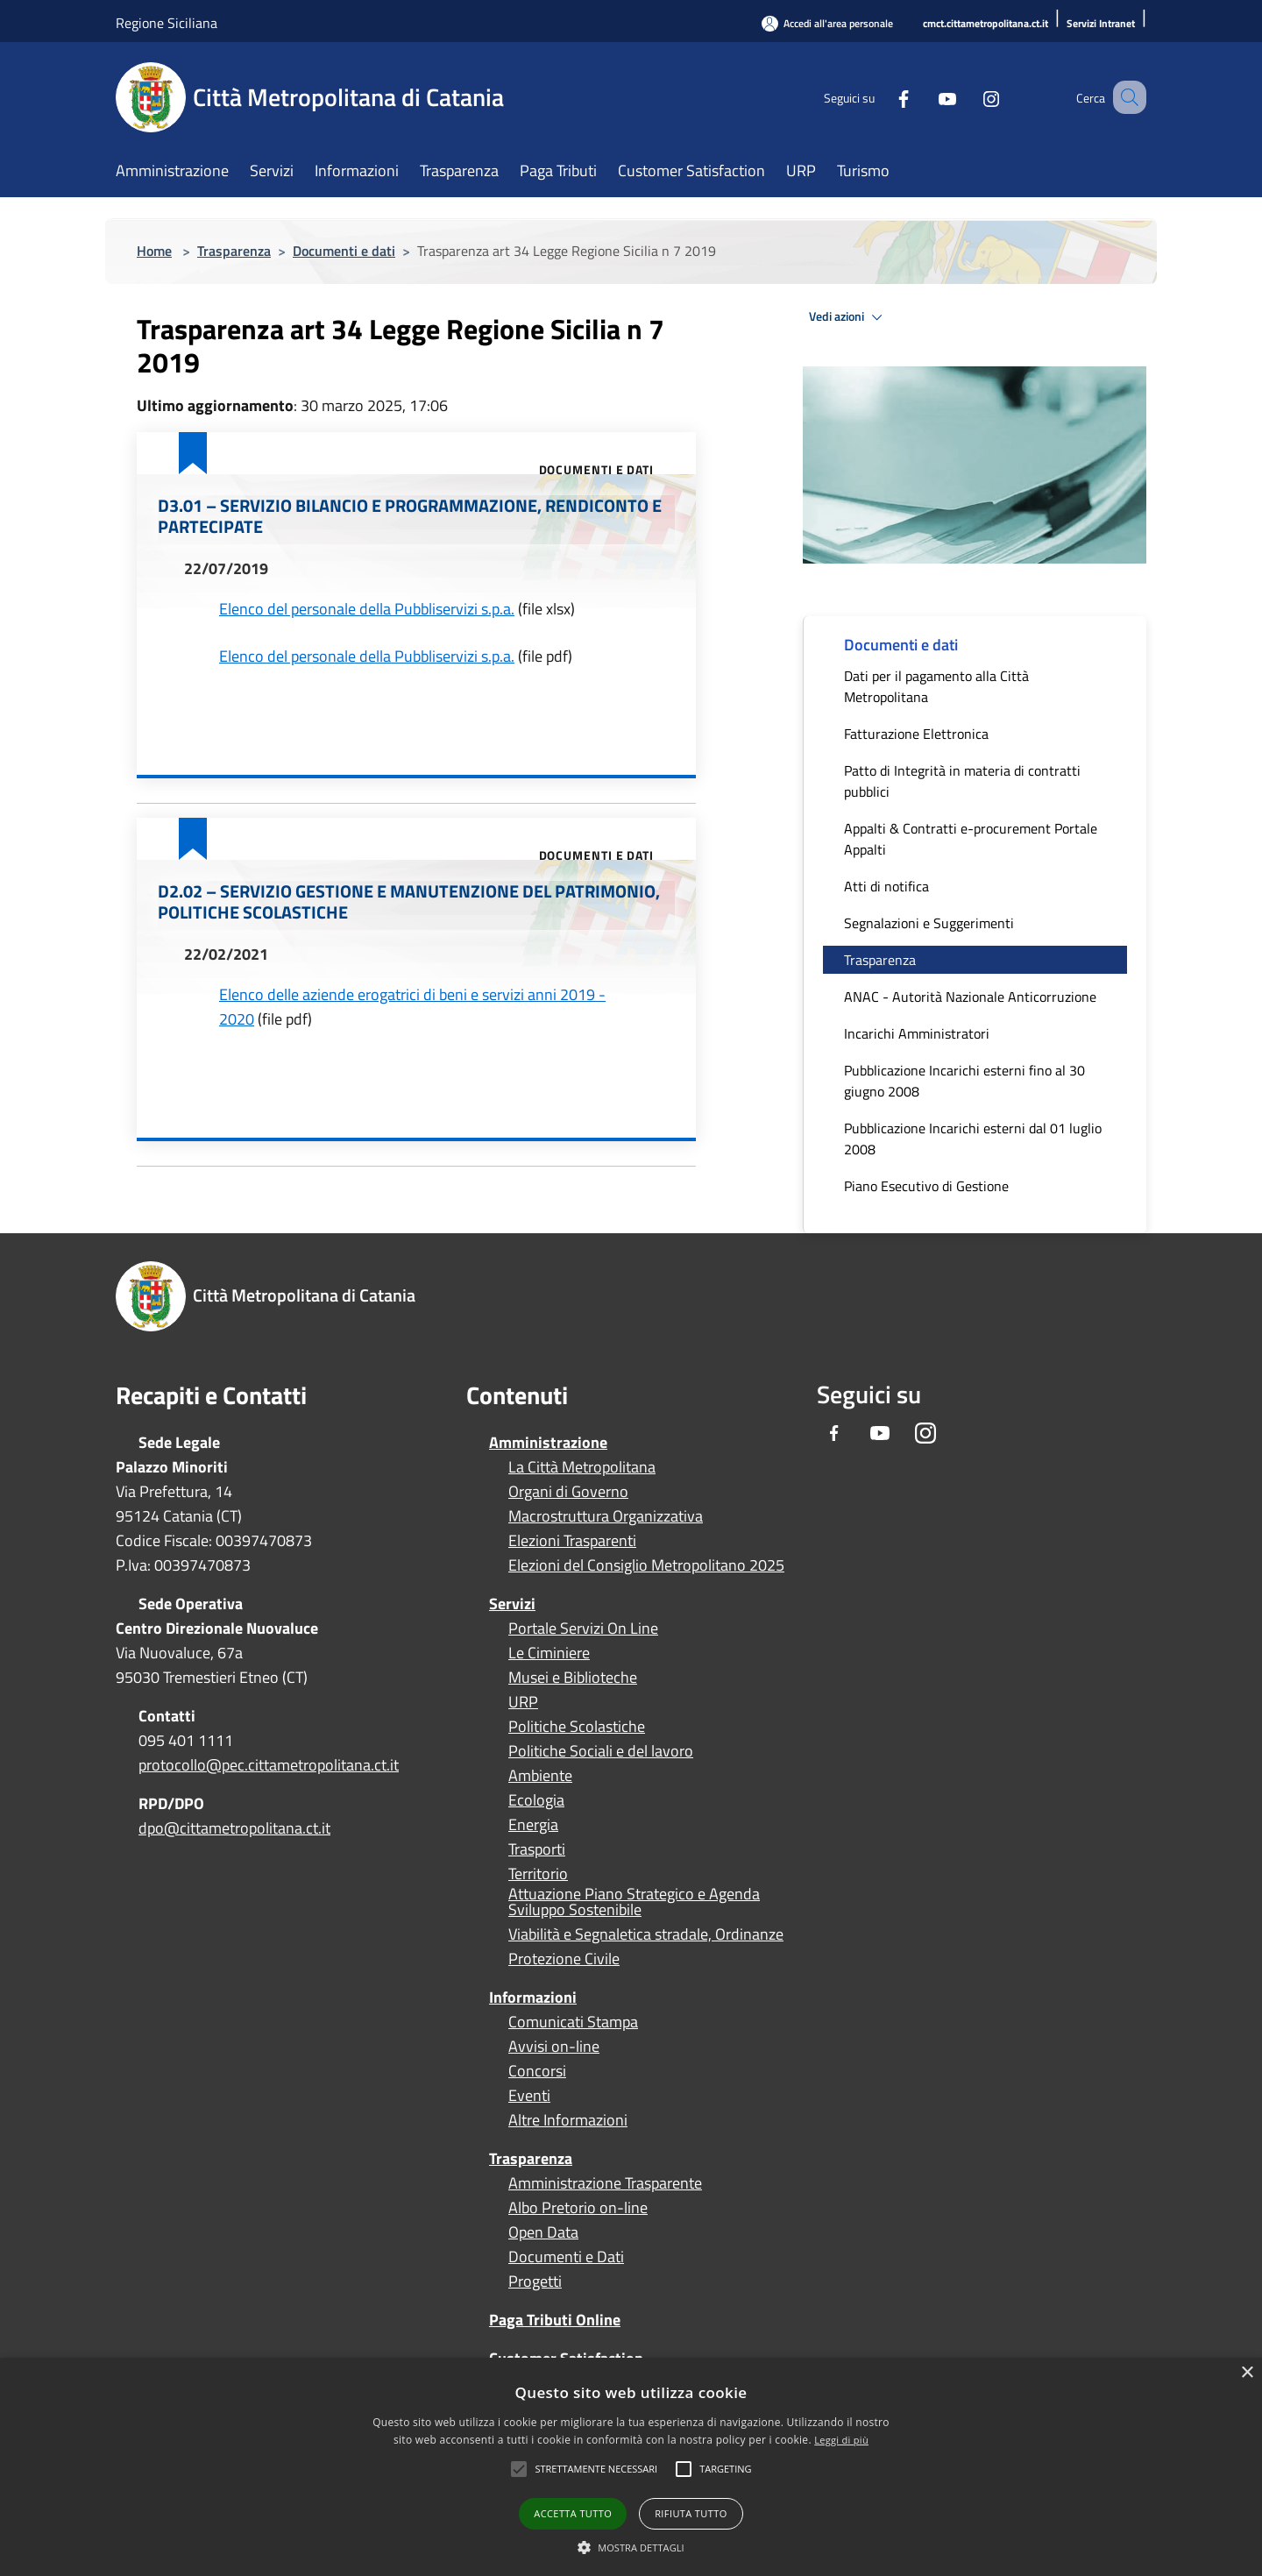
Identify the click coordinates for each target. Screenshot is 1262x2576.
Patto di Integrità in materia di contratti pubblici (962, 781)
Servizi (512, 1603)
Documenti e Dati (566, 2257)
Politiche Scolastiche (576, 1727)
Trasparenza (234, 250)
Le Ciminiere (549, 1653)
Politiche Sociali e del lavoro (600, 1751)
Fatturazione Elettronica (916, 733)
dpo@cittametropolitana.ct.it (234, 1828)
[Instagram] (969, 97)
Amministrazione (548, 1442)
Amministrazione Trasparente (605, 2183)
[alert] (631, 2467)
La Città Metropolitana (582, 1467)
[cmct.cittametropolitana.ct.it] (985, 24)
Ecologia (536, 1800)
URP (523, 1702)
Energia (533, 1825)
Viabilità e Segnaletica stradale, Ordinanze (645, 1934)
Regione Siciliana (166, 22)
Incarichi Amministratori (916, 1033)
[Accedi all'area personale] (827, 23)
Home (154, 250)
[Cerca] (1125, 97)
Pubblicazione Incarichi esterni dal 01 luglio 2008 (973, 1139)
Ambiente (540, 1776)
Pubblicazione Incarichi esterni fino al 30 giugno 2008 (964, 1081)
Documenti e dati (344, 250)
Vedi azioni (848, 317)
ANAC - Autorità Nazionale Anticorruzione (970, 996)
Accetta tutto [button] (573, 2513)
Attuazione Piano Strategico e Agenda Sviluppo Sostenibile (634, 1902)
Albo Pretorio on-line (578, 2208)
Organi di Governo (568, 1492)
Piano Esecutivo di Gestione (926, 1185)
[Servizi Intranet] (1101, 24)
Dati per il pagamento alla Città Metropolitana (936, 686)
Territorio (538, 1874)
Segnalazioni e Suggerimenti (929, 922)
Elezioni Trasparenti (572, 1541)
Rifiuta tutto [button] (691, 2513)
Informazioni (533, 1997)
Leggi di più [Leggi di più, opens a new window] (841, 2439)
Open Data (543, 2232)
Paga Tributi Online (554, 2319)
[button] (596, 2469)
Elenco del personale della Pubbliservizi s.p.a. (366, 609)
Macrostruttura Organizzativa (605, 1516)
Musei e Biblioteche (572, 1677)
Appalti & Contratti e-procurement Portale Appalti (970, 839)
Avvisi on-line (553, 2046)
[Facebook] (881, 97)
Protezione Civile (564, 1959)
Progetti (535, 2281)
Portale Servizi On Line (583, 1628)
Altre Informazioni (567, 2120)
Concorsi (537, 2071)
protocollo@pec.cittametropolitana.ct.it (268, 1765)
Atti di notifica (886, 886)
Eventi (529, 2096)
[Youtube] (925, 97)
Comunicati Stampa (573, 2022)
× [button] (1246, 2373)
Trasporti (536, 1849)
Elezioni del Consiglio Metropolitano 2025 (646, 1565)
